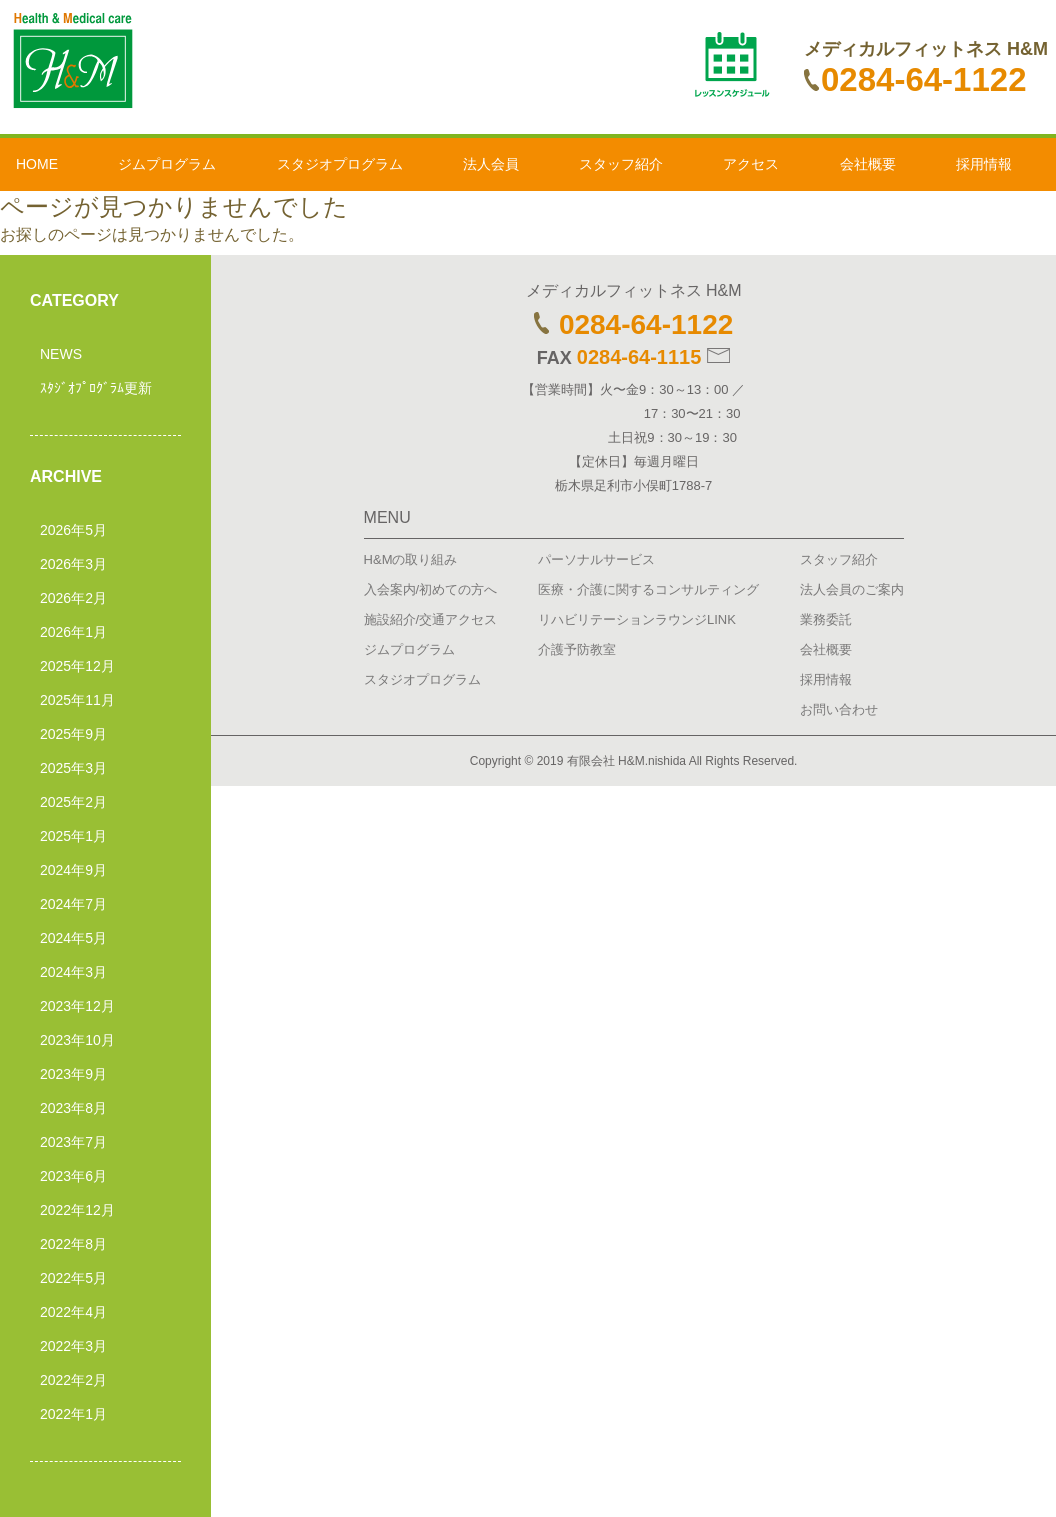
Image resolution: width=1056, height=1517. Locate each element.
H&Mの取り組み (411, 559)
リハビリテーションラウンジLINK (637, 619)
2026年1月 (73, 632)
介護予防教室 (577, 649)
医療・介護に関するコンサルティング (648, 589)
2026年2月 (73, 598)
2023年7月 (73, 1142)
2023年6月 (73, 1176)
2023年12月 (77, 1006)
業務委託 (826, 619)
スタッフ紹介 (621, 164)
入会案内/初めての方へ (431, 589)
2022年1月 (73, 1414)
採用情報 (984, 164)
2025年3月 (73, 768)
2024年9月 (73, 870)
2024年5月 (73, 938)
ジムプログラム (167, 164)
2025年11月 (77, 700)
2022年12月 (77, 1210)
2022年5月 (73, 1278)
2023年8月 (73, 1108)
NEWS (61, 354)
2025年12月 (77, 666)
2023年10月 (77, 1040)
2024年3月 (73, 972)
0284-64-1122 (915, 79)
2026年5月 (73, 530)
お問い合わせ (839, 709)
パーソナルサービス (596, 559)
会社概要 (868, 164)
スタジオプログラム (340, 164)
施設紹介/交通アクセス (431, 619)
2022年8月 (73, 1244)
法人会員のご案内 (852, 589)
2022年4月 (73, 1312)
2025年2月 (73, 802)
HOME (37, 164)
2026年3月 (73, 564)
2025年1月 (73, 836)
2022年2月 (73, 1380)
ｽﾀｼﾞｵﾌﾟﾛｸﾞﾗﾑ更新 (96, 388)
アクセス (751, 164)
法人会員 (491, 164)
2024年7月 (73, 904)
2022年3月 (73, 1346)
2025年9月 (73, 734)
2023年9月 (73, 1074)
